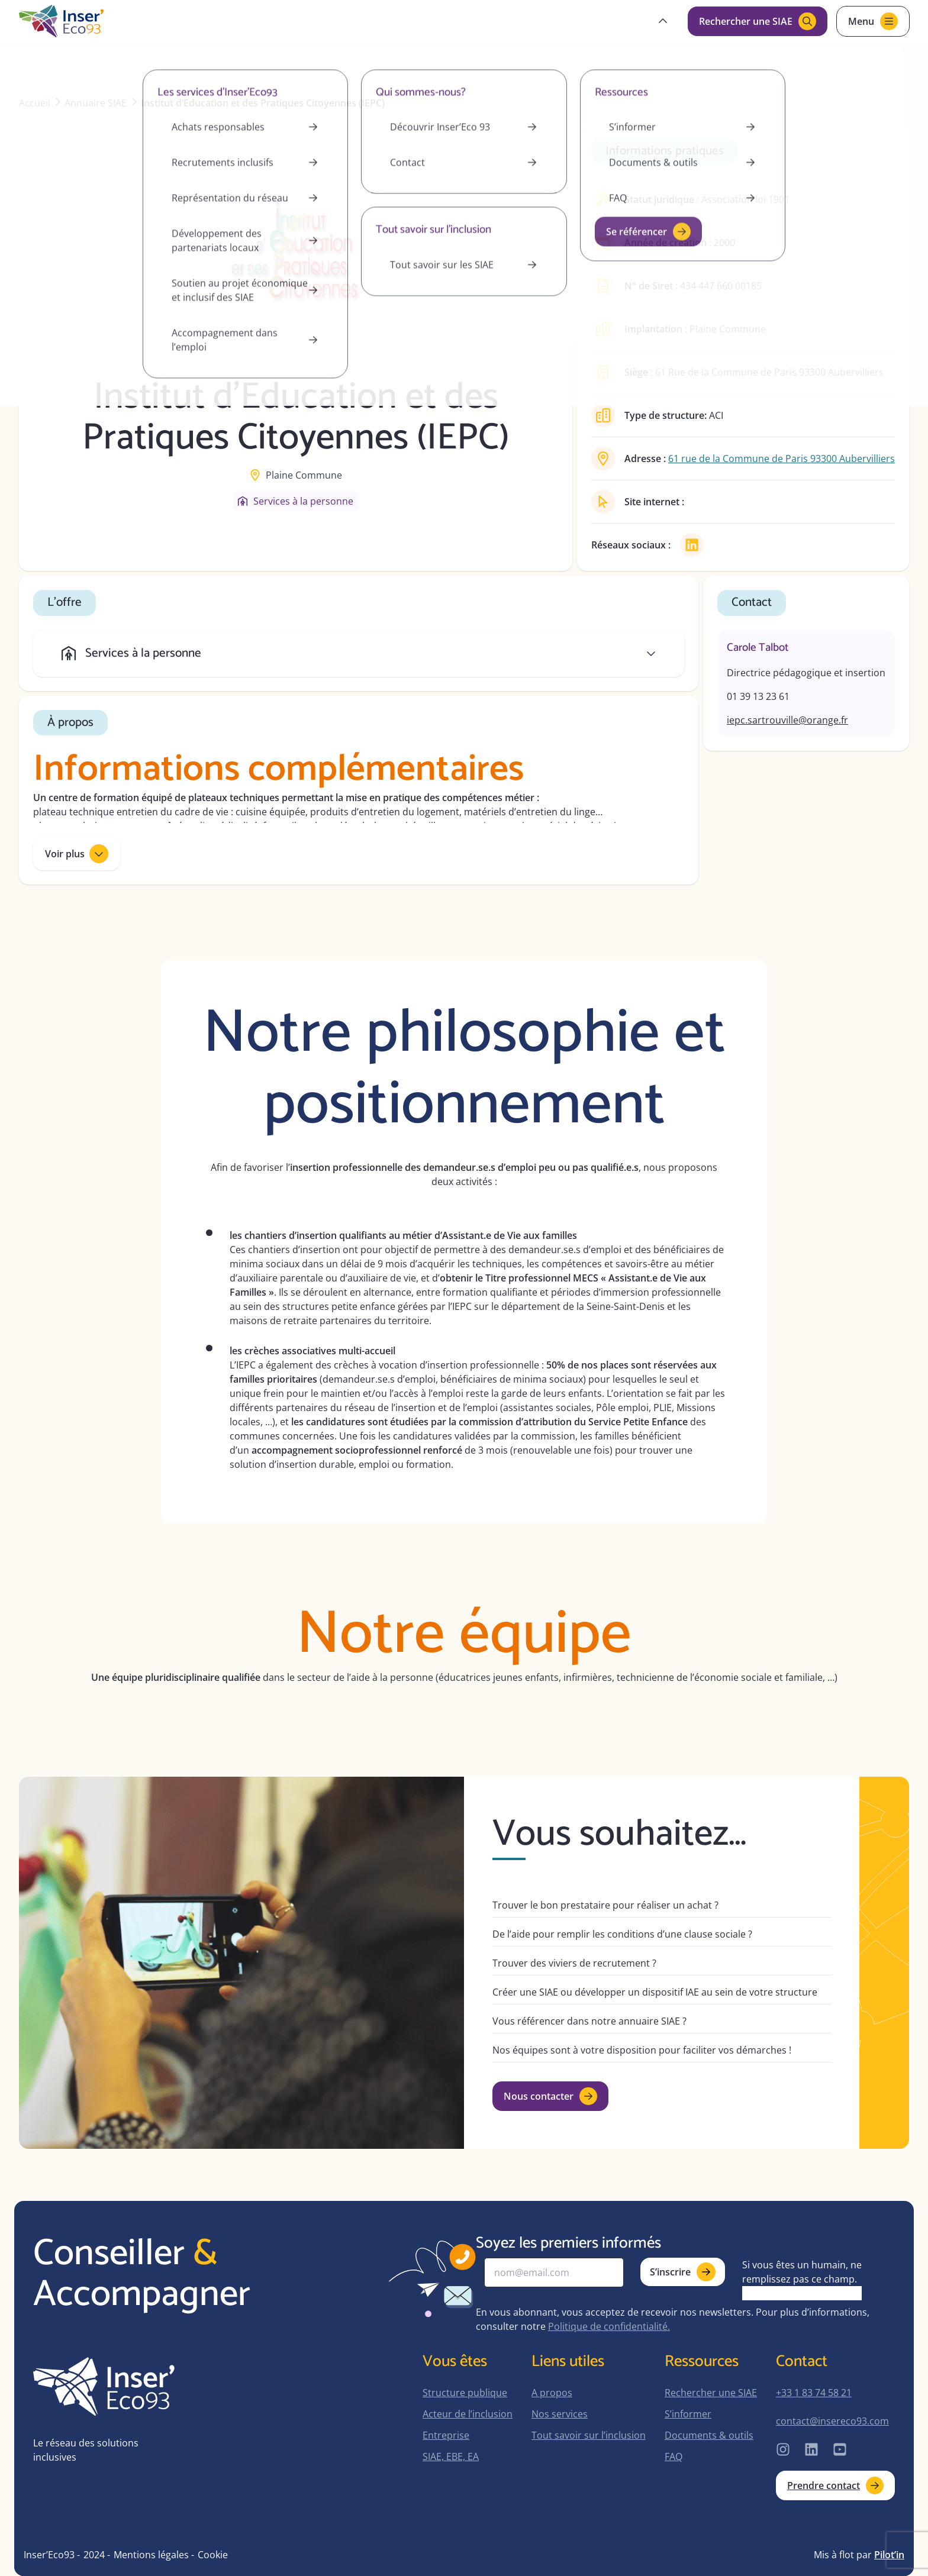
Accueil (34, 102)
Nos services (559, 2413)
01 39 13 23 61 (758, 696)
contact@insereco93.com (832, 2420)
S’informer (688, 2413)
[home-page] (61, 21)
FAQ (673, 2456)
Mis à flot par (859, 2554)
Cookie (213, 2554)
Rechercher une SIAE (711, 2392)
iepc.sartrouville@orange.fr (787, 720)
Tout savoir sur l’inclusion (588, 2435)
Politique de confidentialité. (609, 2326)
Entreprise (446, 2435)
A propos (551, 2392)
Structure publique (465, 2392)
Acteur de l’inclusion (468, 2413)
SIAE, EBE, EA (451, 2456)
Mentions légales (151, 2554)
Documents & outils (709, 2435)
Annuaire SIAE (96, 102)
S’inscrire (683, 2271)
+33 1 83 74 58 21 (814, 2392)
